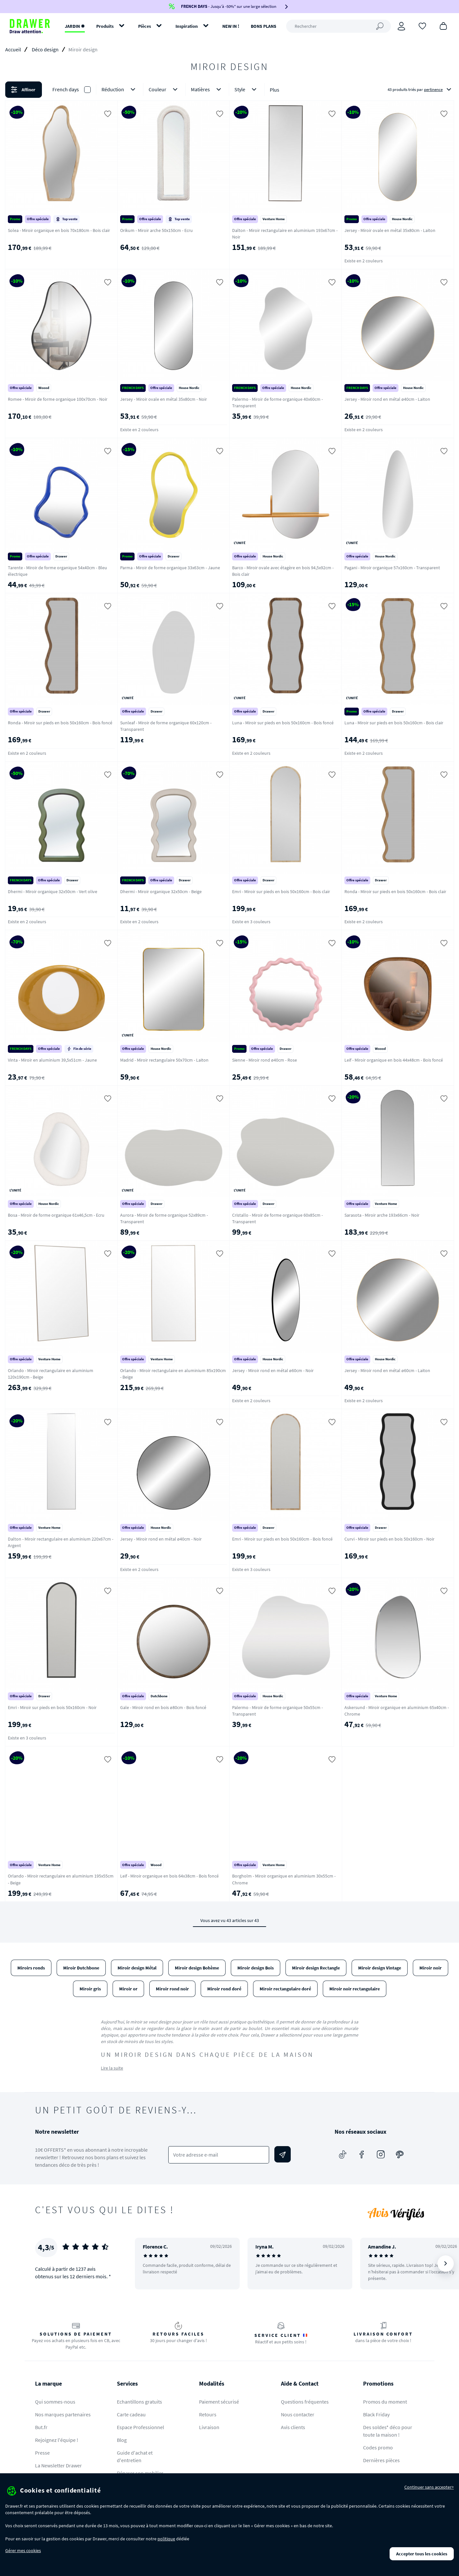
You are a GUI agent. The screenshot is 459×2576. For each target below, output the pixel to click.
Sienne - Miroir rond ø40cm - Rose (264, 1060)
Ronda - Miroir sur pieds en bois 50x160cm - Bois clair (395, 891)
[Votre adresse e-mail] (218, 2154)
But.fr (41, 2427)
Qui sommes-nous (55, 2401)
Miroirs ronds (31, 1968)
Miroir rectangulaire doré (285, 1989)
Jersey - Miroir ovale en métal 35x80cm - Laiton (389, 230)
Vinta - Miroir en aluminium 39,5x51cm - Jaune (52, 1060)
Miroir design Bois (255, 1968)
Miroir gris (90, 1989)
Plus (274, 89)
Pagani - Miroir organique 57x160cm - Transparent (392, 568)
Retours (207, 2414)
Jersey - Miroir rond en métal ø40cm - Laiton (387, 399)
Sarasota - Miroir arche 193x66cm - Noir (381, 1215)
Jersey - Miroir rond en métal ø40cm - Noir (161, 1539)
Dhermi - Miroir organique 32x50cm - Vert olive (52, 891)
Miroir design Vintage (379, 1968)
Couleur (164, 89)
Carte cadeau (131, 2414)
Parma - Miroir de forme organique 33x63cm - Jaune (170, 568)
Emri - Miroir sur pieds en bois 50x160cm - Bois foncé (282, 1539)
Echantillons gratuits (139, 2401)
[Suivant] (445, 2263)
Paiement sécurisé (219, 2401)
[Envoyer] (282, 2154)
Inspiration (186, 26)
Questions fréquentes (305, 2401)
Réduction (119, 89)
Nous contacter (297, 2414)
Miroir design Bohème (197, 1968)
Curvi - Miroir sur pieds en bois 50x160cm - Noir (389, 1539)
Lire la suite (112, 2068)
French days (65, 89)
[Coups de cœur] (422, 25)
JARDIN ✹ (75, 26)
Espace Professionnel (140, 2427)
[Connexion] (401, 26)
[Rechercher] (338, 26)
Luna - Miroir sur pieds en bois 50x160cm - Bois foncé (283, 723)
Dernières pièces (381, 2460)
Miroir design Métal (137, 1968)
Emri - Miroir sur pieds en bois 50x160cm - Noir (52, 1707)
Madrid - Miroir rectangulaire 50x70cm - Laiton (164, 1060)
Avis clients (293, 2427)
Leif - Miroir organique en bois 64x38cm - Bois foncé (169, 1876)
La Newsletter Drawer (58, 2465)
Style (246, 89)
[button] (229, 89)
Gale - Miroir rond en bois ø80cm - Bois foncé (163, 1707)
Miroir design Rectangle (316, 1968)
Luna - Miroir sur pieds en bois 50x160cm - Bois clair (393, 723)
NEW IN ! (230, 26)
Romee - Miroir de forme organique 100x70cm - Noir (57, 399)
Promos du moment (385, 2401)
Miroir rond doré (224, 1989)
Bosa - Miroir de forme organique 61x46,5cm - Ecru (56, 1215)
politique (166, 2539)
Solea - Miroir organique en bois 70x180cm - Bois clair (59, 230)
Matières (207, 89)
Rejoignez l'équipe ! (56, 2440)
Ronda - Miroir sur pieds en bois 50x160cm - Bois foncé (60, 723)
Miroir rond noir (172, 1989)
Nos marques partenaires (63, 2414)
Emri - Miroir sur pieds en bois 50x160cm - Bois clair (281, 891)
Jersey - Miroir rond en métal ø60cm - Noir (273, 1370)
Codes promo (378, 2447)
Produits (105, 26)
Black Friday (376, 2414)
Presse (42, 2452)
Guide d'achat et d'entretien (135, 2456)
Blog (122, 2440)
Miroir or (128, 1989)
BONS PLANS (263, 26)
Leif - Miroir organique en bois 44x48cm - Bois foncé (393, 1060)
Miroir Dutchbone (81, 1968)
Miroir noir (430, 1968)
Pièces (144, 26)
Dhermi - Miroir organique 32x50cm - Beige (161, 891)
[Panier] (443, 25)
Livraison (209, 2427)
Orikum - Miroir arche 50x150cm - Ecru (156, 230)
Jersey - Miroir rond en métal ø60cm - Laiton (387, 1370)
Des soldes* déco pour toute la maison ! (387, 2431)
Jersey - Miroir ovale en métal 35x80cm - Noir (163, 399)
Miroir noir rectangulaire (354, 1989)
